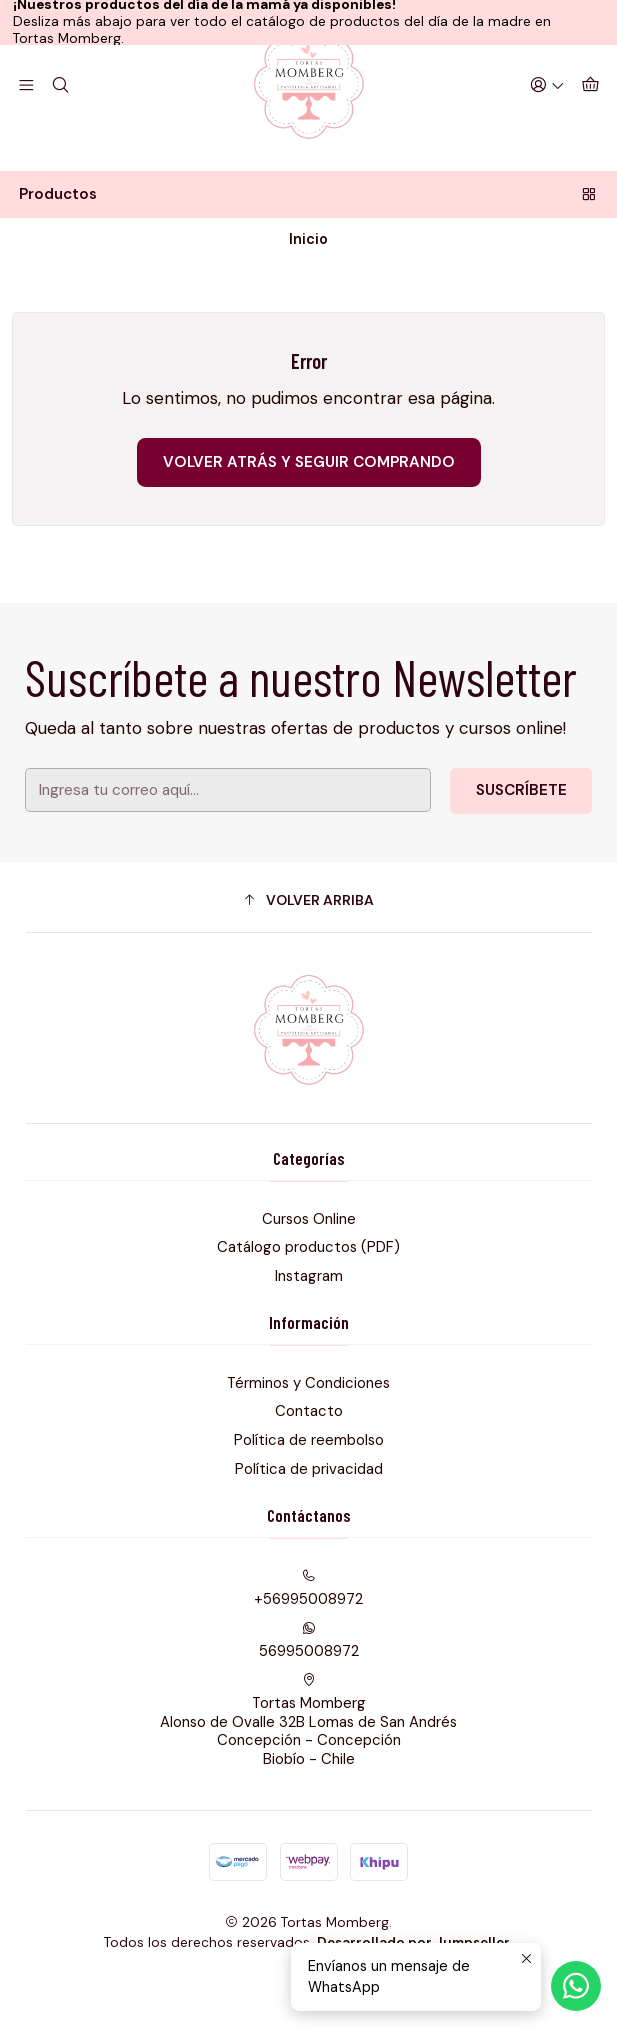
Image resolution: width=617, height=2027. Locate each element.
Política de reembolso (309, 1488)
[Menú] (26, 130)
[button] (309, 949)
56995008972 (309, 1689)
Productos (308, 240)
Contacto (309, 1460)
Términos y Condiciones (308, 1431)
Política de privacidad (309, 1517)
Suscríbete (496, 832)
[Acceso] (550, 130)
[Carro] (591, 130)
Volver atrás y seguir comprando (309, 510)
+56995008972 (308, 1637)
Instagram (309, 1324)
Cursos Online (309, 1267)
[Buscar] (58, 130)
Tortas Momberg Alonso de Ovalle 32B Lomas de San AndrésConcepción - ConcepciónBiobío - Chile (308, 1769)
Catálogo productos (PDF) (308, 1296)
